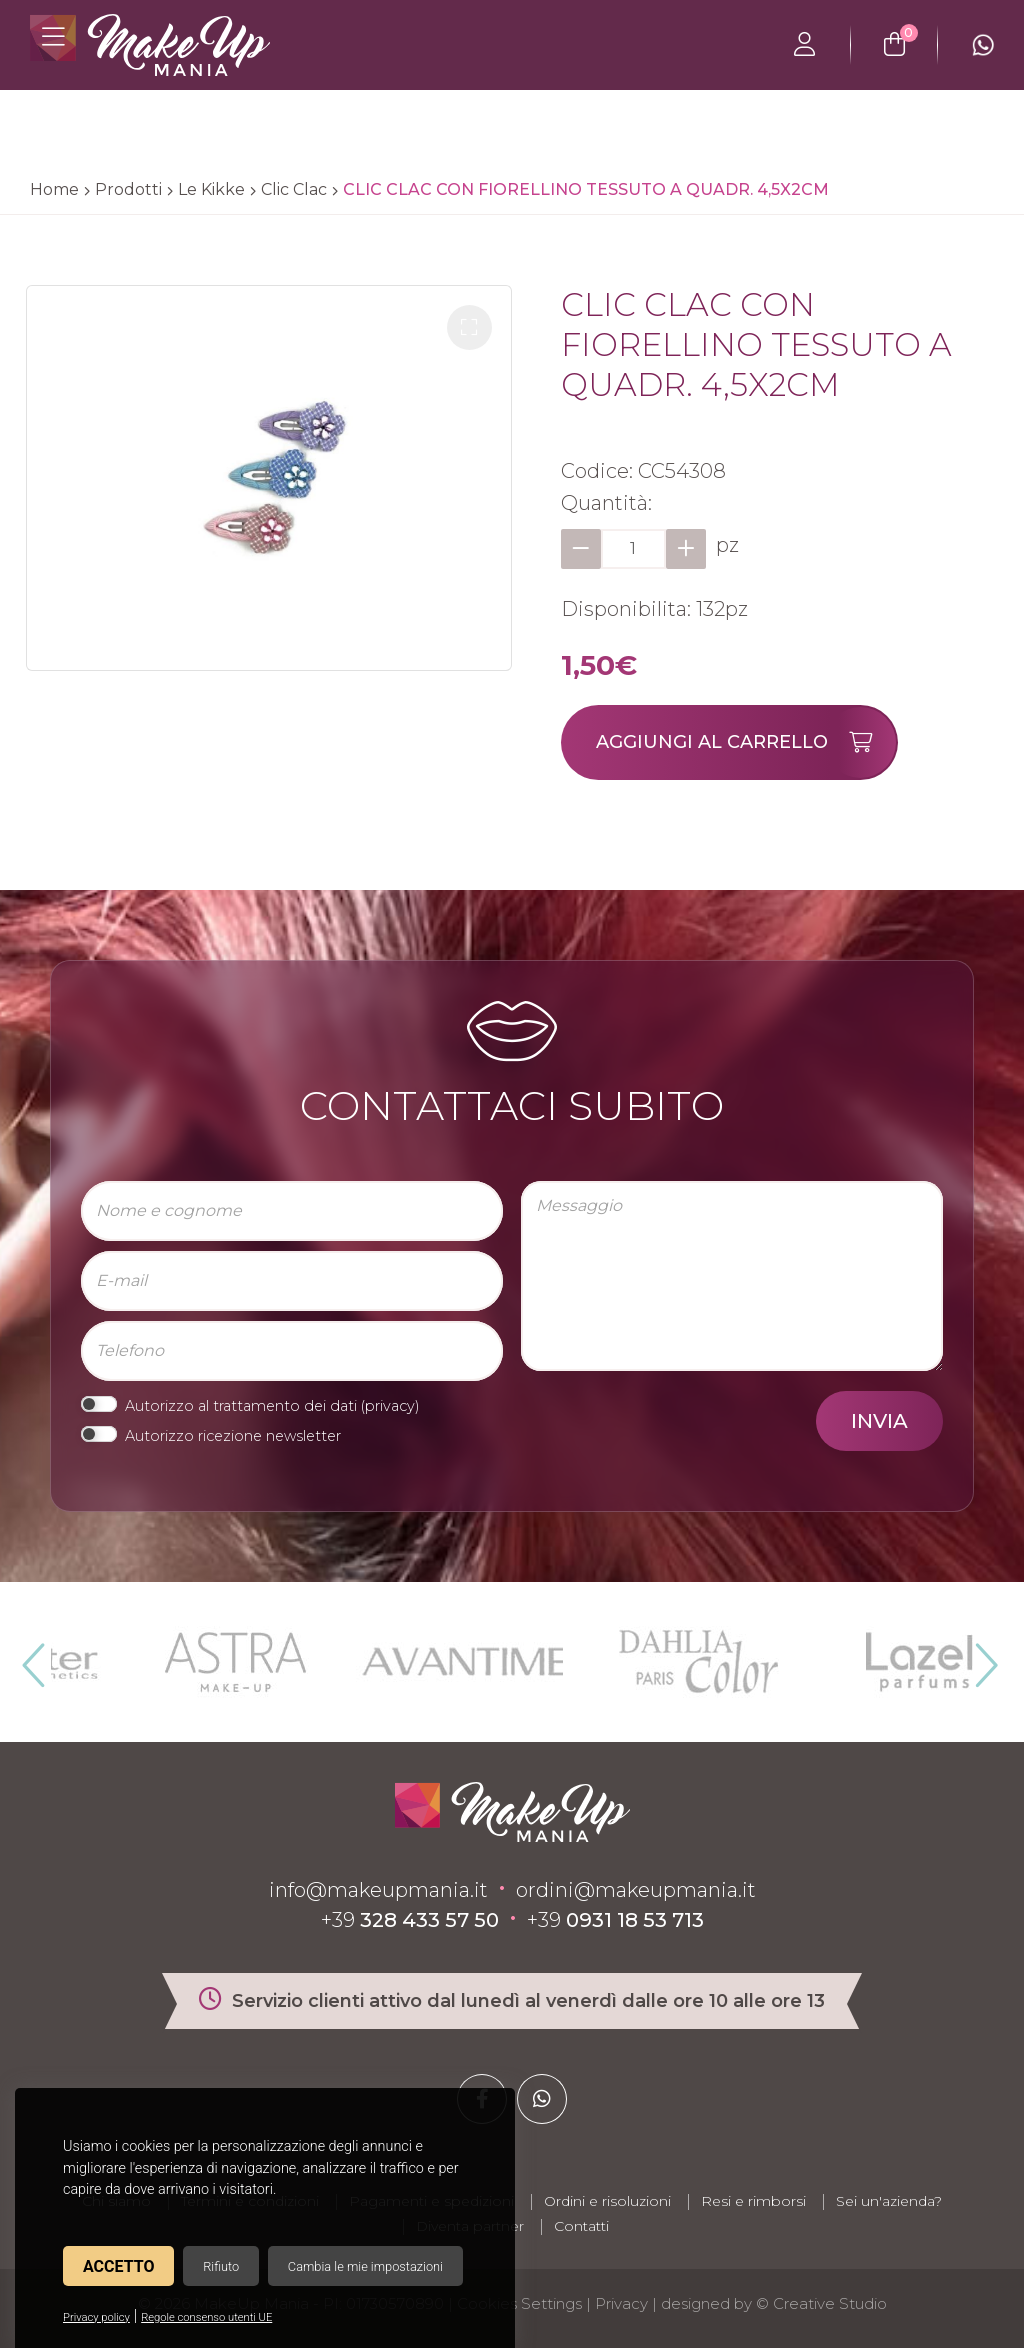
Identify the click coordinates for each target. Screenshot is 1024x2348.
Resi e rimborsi (753, 2201)
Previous (31, 1657)
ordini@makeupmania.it (636, 1890)
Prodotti (128, 189)
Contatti (581, 2226)
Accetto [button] (118, 2266)
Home (54, 189)
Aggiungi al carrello (746, 742)
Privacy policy (96, 2317)
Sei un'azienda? (889, 2201)
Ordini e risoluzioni (607, 2201)
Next (978, 1657)
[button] (469, 327)
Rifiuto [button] (221, 2266)
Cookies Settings (519, 2303)
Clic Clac (294, 189)
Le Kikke (211, 189)
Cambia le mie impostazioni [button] (365, 2266)
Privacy (621, 2303)
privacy (390, 1406)
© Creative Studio (821, 2303)
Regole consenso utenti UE (206, 2317)
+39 (410, 1920)
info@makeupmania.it (378, 1890)
